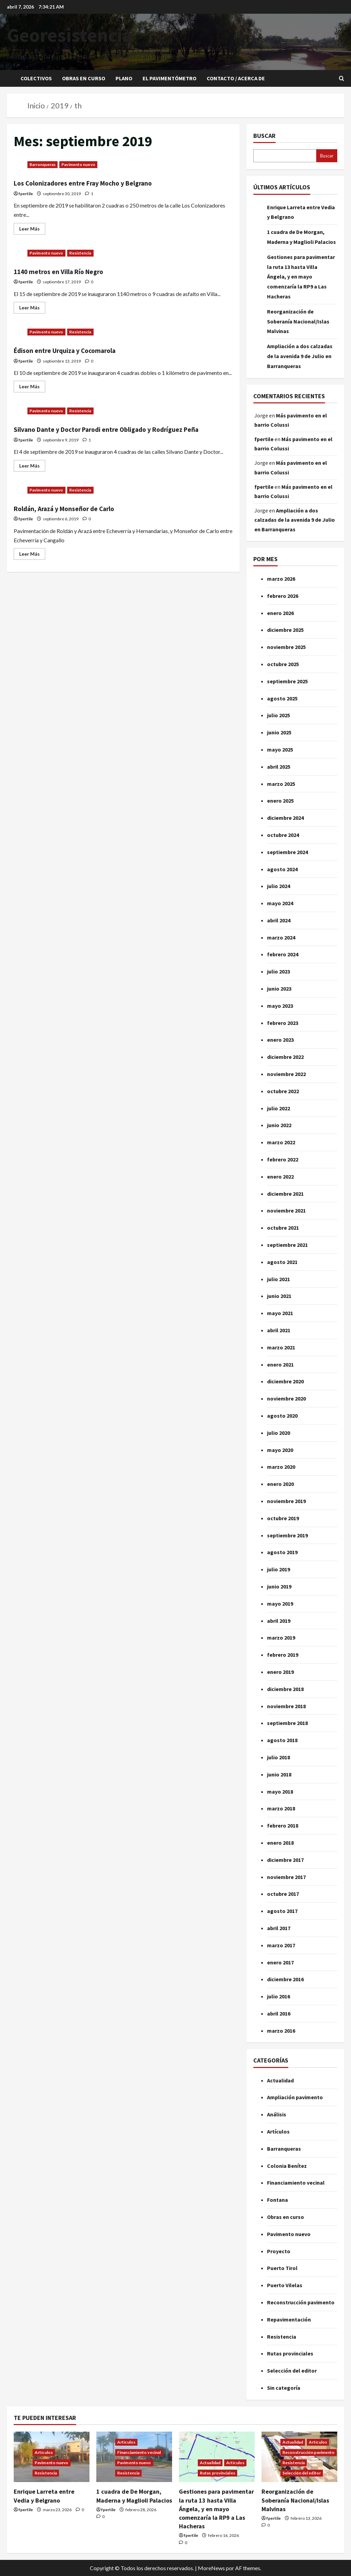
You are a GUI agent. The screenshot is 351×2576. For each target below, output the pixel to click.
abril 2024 (278, 920)
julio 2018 (278, 1757)
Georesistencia (69, 35)
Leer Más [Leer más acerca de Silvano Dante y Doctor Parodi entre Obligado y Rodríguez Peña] (32, 475)
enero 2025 (280, 800)
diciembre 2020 (285, 1381)
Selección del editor (292, 2370)
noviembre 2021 (286, 1210)
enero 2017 (280, 1962)
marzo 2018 (281, 1808)
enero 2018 (280, 1842)
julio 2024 (278, 886)
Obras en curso (83, 78)
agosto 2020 (282, 1415)
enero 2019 (280, 1671)
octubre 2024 (283, 834)
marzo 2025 (281, 783)
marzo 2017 (281, 1945)
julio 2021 (278, 1279)
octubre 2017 (283, 1893)
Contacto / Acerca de (236, 78)
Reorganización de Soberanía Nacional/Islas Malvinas (298, 321)
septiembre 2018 (287, 1723)
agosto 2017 (282, 1910)
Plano (124, 78)
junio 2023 (279, 988)
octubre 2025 (283, 664)
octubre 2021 (283, 1227)
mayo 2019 (280, 1603)
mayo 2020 (280, 1449)
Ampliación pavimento (295, 2097)
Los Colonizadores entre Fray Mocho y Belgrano (99, 182)
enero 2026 (280, 613)
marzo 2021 (281, 1347)
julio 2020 (278, 1432)
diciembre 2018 (285, 1689)
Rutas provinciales (290, 2353)
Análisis (276, 2114)
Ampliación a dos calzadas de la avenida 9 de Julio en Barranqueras (299, 356)
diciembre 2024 (285, 817)
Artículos (278, 2131)
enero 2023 (280, 1039)
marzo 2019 (281, 1637)
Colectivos (36, 78)
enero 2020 (280, 1483)
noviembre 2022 (286, 1074)
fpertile (26, 193)
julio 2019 (278, 1569)
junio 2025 (279, 732)
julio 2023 (278, 971)
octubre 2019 (283, 1518)
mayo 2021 (280, 1313)
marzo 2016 (281, 2030)
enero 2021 (280, 1364)
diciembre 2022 (285, 1056)
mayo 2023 (280, 1005)
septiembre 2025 (287, 681)
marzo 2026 (281, 578)
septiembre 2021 (287, 1244)
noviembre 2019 (286, 1501)
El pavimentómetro (169, 78)
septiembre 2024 (287, 852)
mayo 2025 (280, 749)
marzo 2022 (281, 1142)
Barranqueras (42, 164)
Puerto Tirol (282, 2268)
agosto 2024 (282, 869)
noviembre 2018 (286, 1706)
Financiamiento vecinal (296, 2182)
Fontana (277, 2199)
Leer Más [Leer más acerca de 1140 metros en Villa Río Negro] (32, 306)
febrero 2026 (282, 595)
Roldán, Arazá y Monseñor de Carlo (76, 519)
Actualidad (280, 2080)
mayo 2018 (280, 1791)
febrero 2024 (282, 954)
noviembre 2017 (286, 1877)
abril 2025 (278, 766)
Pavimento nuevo (78, 164)
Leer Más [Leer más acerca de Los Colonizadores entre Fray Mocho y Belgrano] (32, 227)
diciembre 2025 (285, 629)
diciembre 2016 (285, 1979)
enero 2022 (280, 1176)
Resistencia (80, 253)
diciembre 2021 (285, 1193)
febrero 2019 (282, 1654)
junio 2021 (279, 1295)
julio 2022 (278, 1108)
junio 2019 (279, 1586)
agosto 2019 (282, 1552)
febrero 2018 (282, 1825)
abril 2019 (278, 1620)
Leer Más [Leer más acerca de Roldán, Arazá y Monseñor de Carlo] (32, 564)
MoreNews (211, 2568)
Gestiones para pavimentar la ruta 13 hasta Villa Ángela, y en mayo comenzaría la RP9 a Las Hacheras (301, 276)
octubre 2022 (283, 1091)
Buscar (264, 136)
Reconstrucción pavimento (301, 2302)
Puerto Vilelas (284, 2285)
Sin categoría (283, 2387)
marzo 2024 (281, 937)
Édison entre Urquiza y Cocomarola (77, 350)
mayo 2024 (280, 903)
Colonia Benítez (287, 2165)
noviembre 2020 (286, 1398)
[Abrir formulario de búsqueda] (341, 78)
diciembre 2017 (285, 1859)
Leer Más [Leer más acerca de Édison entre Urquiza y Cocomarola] (32, 385)
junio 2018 (279, 1774)
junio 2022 (279, 1125)
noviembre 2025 (286, 646)
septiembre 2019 (287, 1535)
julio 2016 (278, 1996)
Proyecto (278, 2251)
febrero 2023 (282, 1022)
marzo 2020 (281, 1466)
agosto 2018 (282, 1740)
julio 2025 (278, 715)
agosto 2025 (282, 698)
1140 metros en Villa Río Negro (69, 271)
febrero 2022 (282, 1159)
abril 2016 (278, 2013)
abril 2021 (278, 1330)
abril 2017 (278, 1928)
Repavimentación (289, 2319)
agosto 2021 (282, 1262)
